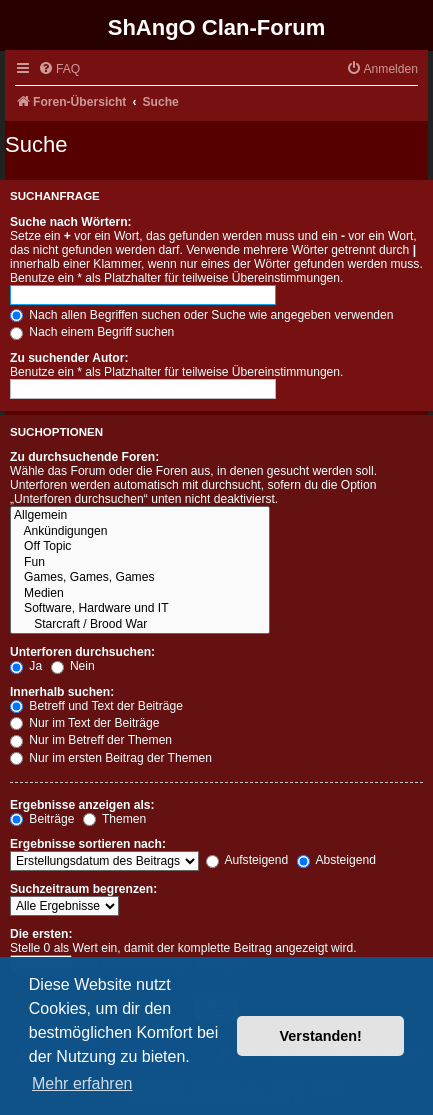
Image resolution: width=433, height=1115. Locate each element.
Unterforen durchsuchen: (82, 652)
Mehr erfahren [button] (82, 1083)
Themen (115, 819)
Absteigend (336, 860)
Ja (26, 666)
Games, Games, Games (140, 578)
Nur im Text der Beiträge (85, 723)
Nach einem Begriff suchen (92, 332)
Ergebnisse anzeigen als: (82, 805)
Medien (140, 594)
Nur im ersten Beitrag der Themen (111, 758)
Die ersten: (41, 934)
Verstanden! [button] (321, 1036)
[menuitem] (59, 69)
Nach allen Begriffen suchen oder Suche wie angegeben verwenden (202, 315)
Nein (73, 666)
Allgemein (140, 516)
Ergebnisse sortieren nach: (88, 844)
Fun (140, 563)
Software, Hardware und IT (140, 609)
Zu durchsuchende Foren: (84, 457)
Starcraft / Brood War (140, 625)
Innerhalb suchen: (62, 692)
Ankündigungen (140, 532)
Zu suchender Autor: (69, 358)
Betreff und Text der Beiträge (96, 706)
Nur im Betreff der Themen (91, 740)
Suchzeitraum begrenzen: (83, 889)
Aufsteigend (247, 860)
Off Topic (140, 547)
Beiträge (42, 819)
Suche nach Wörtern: (71, 222)
